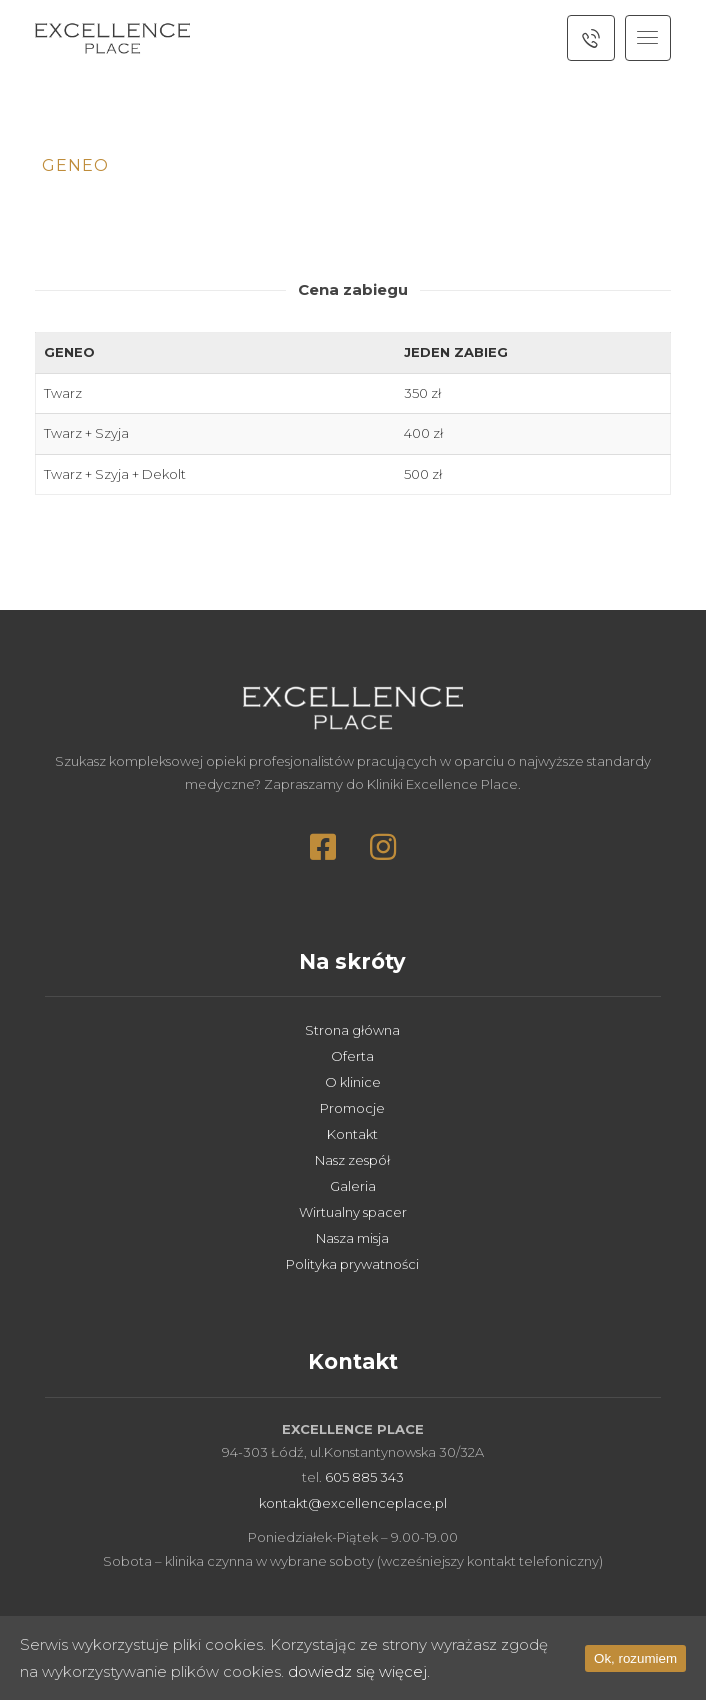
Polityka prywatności (352, 1264)
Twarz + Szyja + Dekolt (115, 474)
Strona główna (352, 1030)
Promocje (352, 1108)
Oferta (352, 1056)
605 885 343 (364, 1477)
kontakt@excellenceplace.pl (353, 1503)
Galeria (353, 1186)
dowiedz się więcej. (359, 1671)
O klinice (353, 1082)
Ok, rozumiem (635, 1658)
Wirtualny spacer (353, 1212)
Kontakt (352, 1134)
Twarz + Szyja (86, 433)
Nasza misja (352, 1238)
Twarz (63, 393)
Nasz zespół (352, 1160)
